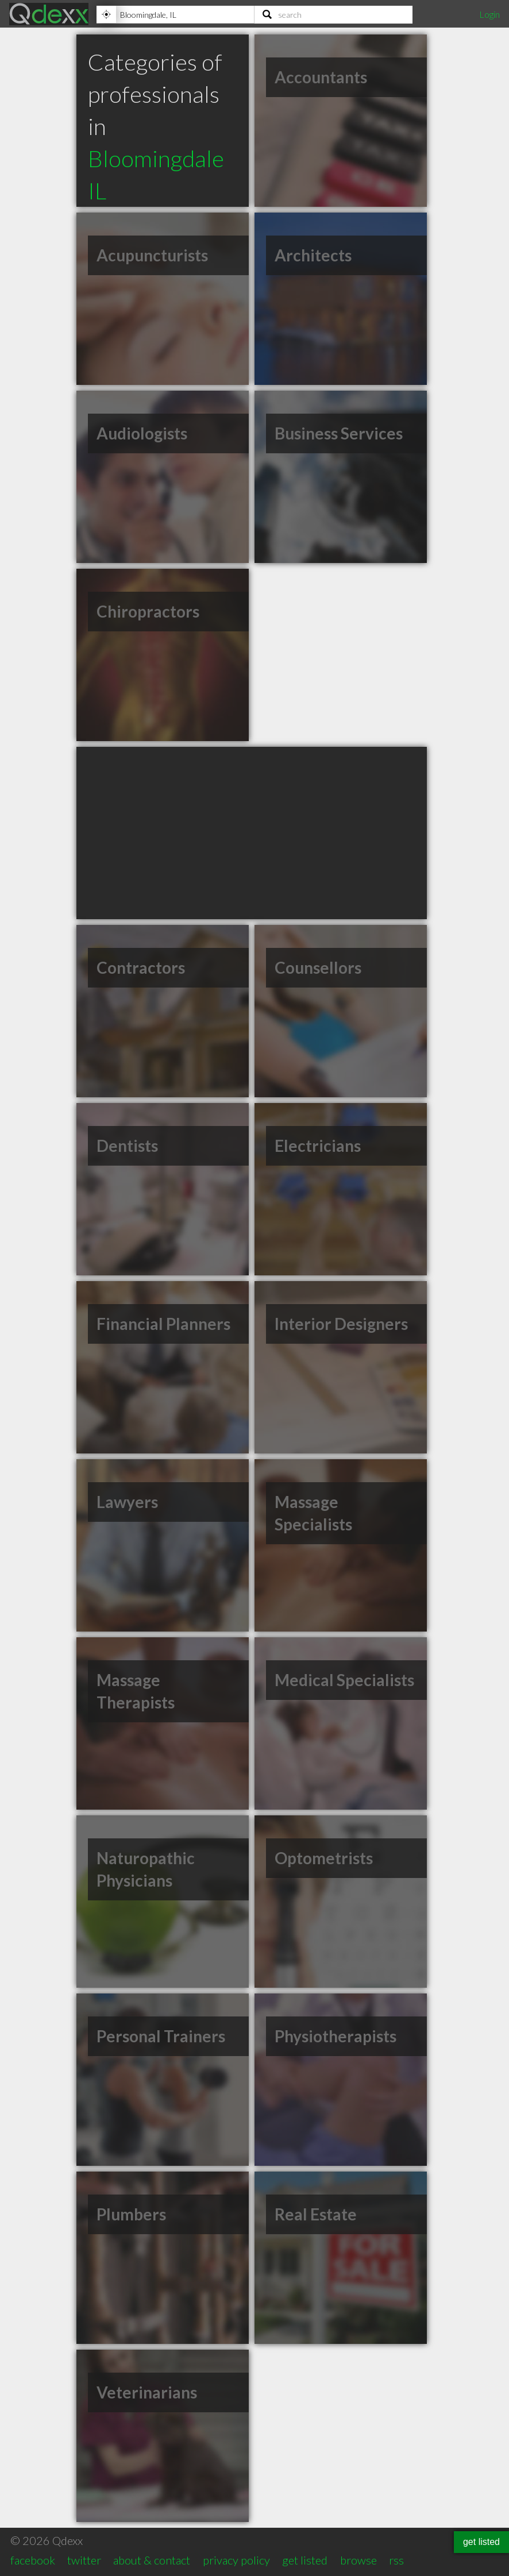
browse (358, 2560)
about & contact (151, 2560)
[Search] (333, 14)
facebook (32, 2560)
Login (489, 14)
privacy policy (236, 2560)
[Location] (175, 14)
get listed (304, 2560)
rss (396, 2560)
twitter (84, 2560)
